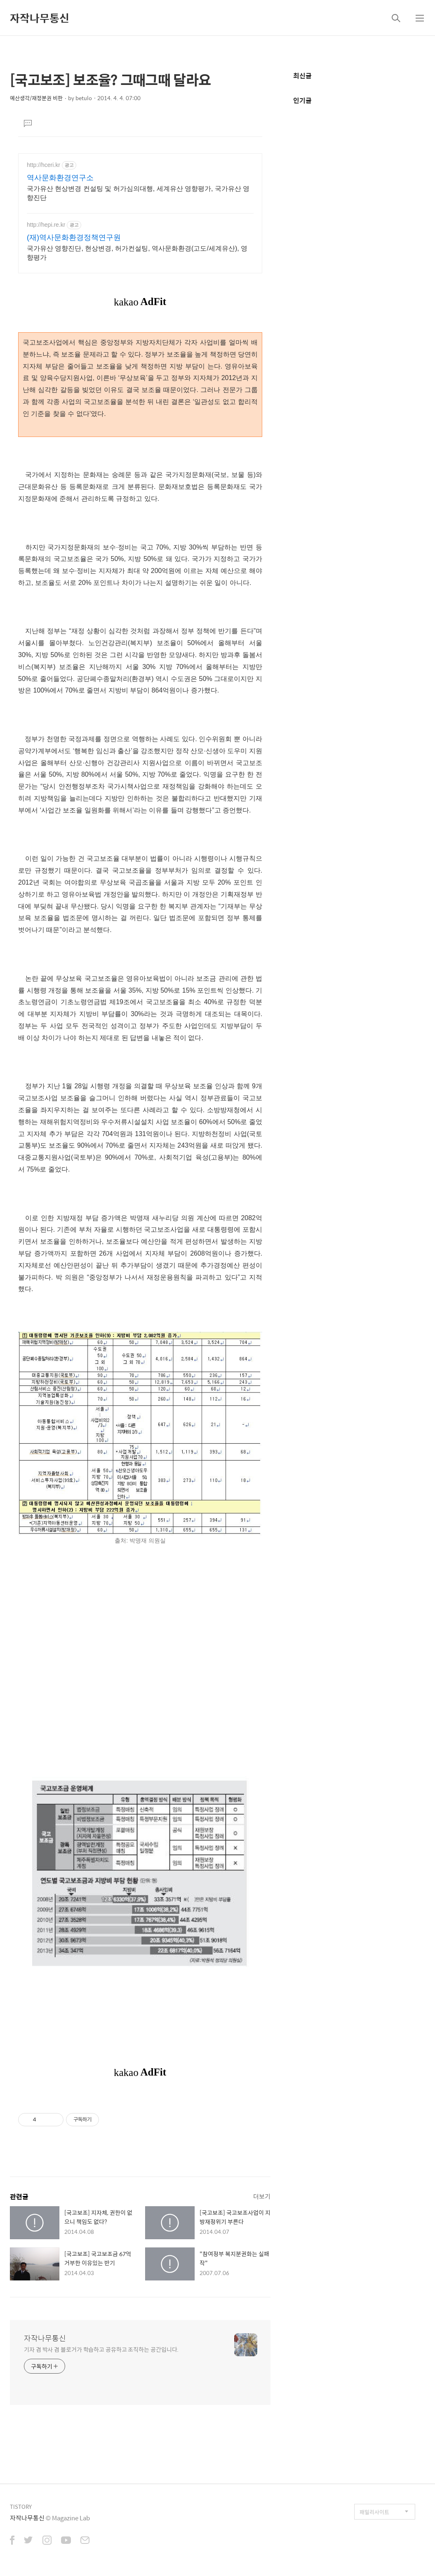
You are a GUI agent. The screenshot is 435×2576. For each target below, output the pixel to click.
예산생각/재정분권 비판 (36, 98)
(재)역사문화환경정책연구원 (74, 237)
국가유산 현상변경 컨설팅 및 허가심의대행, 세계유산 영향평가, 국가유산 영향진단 (138, 193)
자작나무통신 (39, 17)
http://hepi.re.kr (46, 224)
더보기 (261, 2196)
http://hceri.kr (43, 165)
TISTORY (21, 2506)
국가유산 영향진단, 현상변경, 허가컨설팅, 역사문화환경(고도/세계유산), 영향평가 (137, 253)
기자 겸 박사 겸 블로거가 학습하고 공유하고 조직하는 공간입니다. (101, 2349)
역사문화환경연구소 (60, 178)
